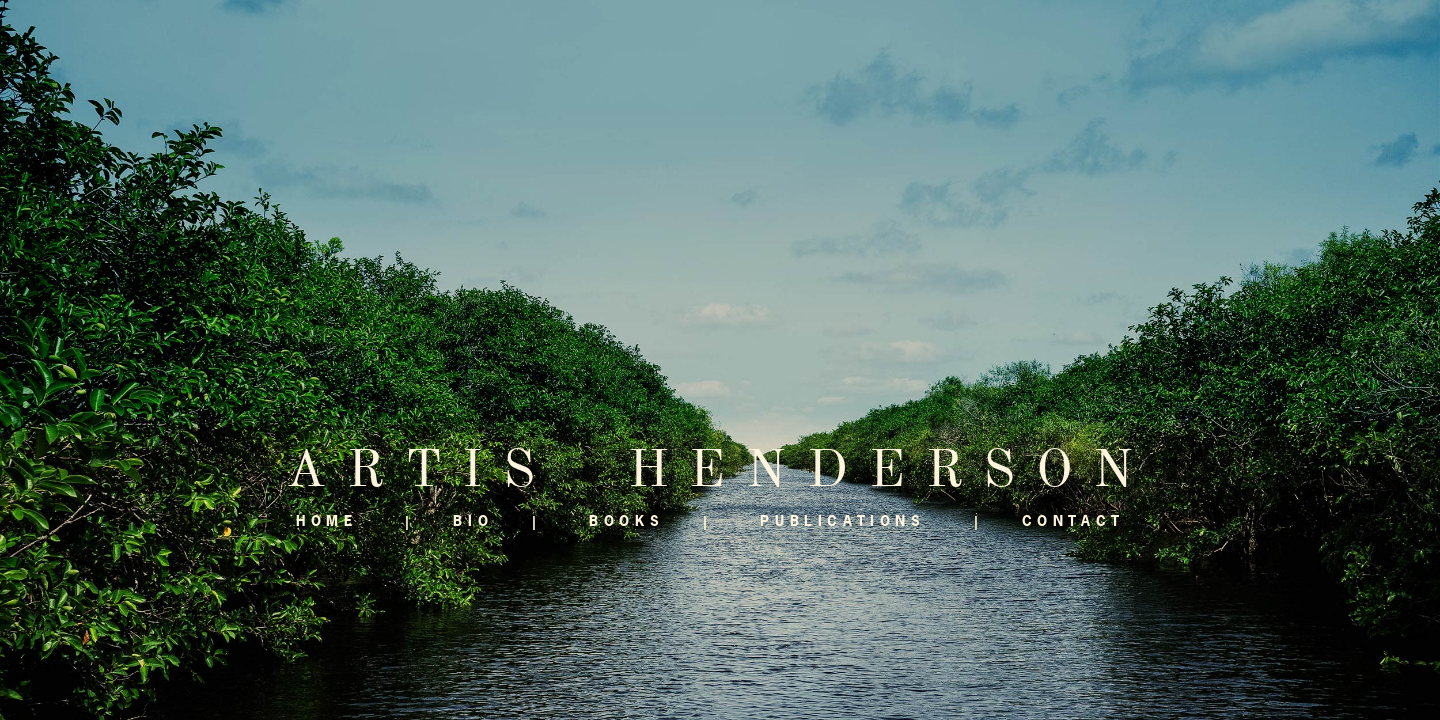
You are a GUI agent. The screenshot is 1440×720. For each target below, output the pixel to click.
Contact (1073, 520)
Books (626, 520)
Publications (842, 520)
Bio (473, 520)
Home (326, 520)
